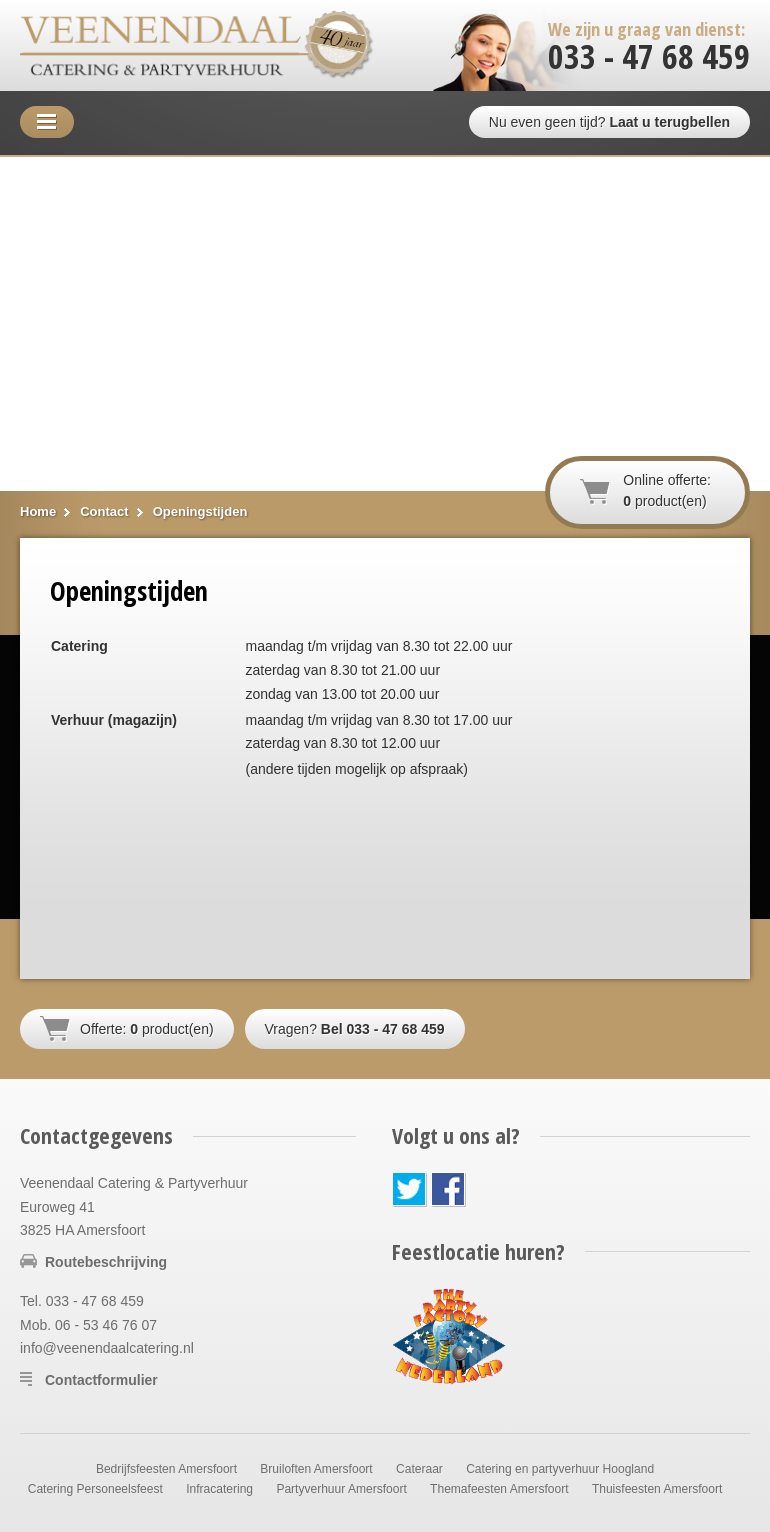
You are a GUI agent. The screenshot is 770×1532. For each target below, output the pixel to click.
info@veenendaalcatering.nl (107, 1348)
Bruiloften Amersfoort (316, 1469)
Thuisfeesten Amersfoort (657, 1489)
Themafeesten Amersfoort (499, 1489)
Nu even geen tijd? (609, 122)
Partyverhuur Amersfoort (341, 1489)
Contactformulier (101, 1380)
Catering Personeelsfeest (95, 1489)
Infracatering (219, 1489)
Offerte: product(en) (147, 1029)
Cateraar (419, 1469)
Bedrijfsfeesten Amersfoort (166, 1469)
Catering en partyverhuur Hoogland (560, 1469)
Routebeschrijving (106, 1262)
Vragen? (355, 1029)
